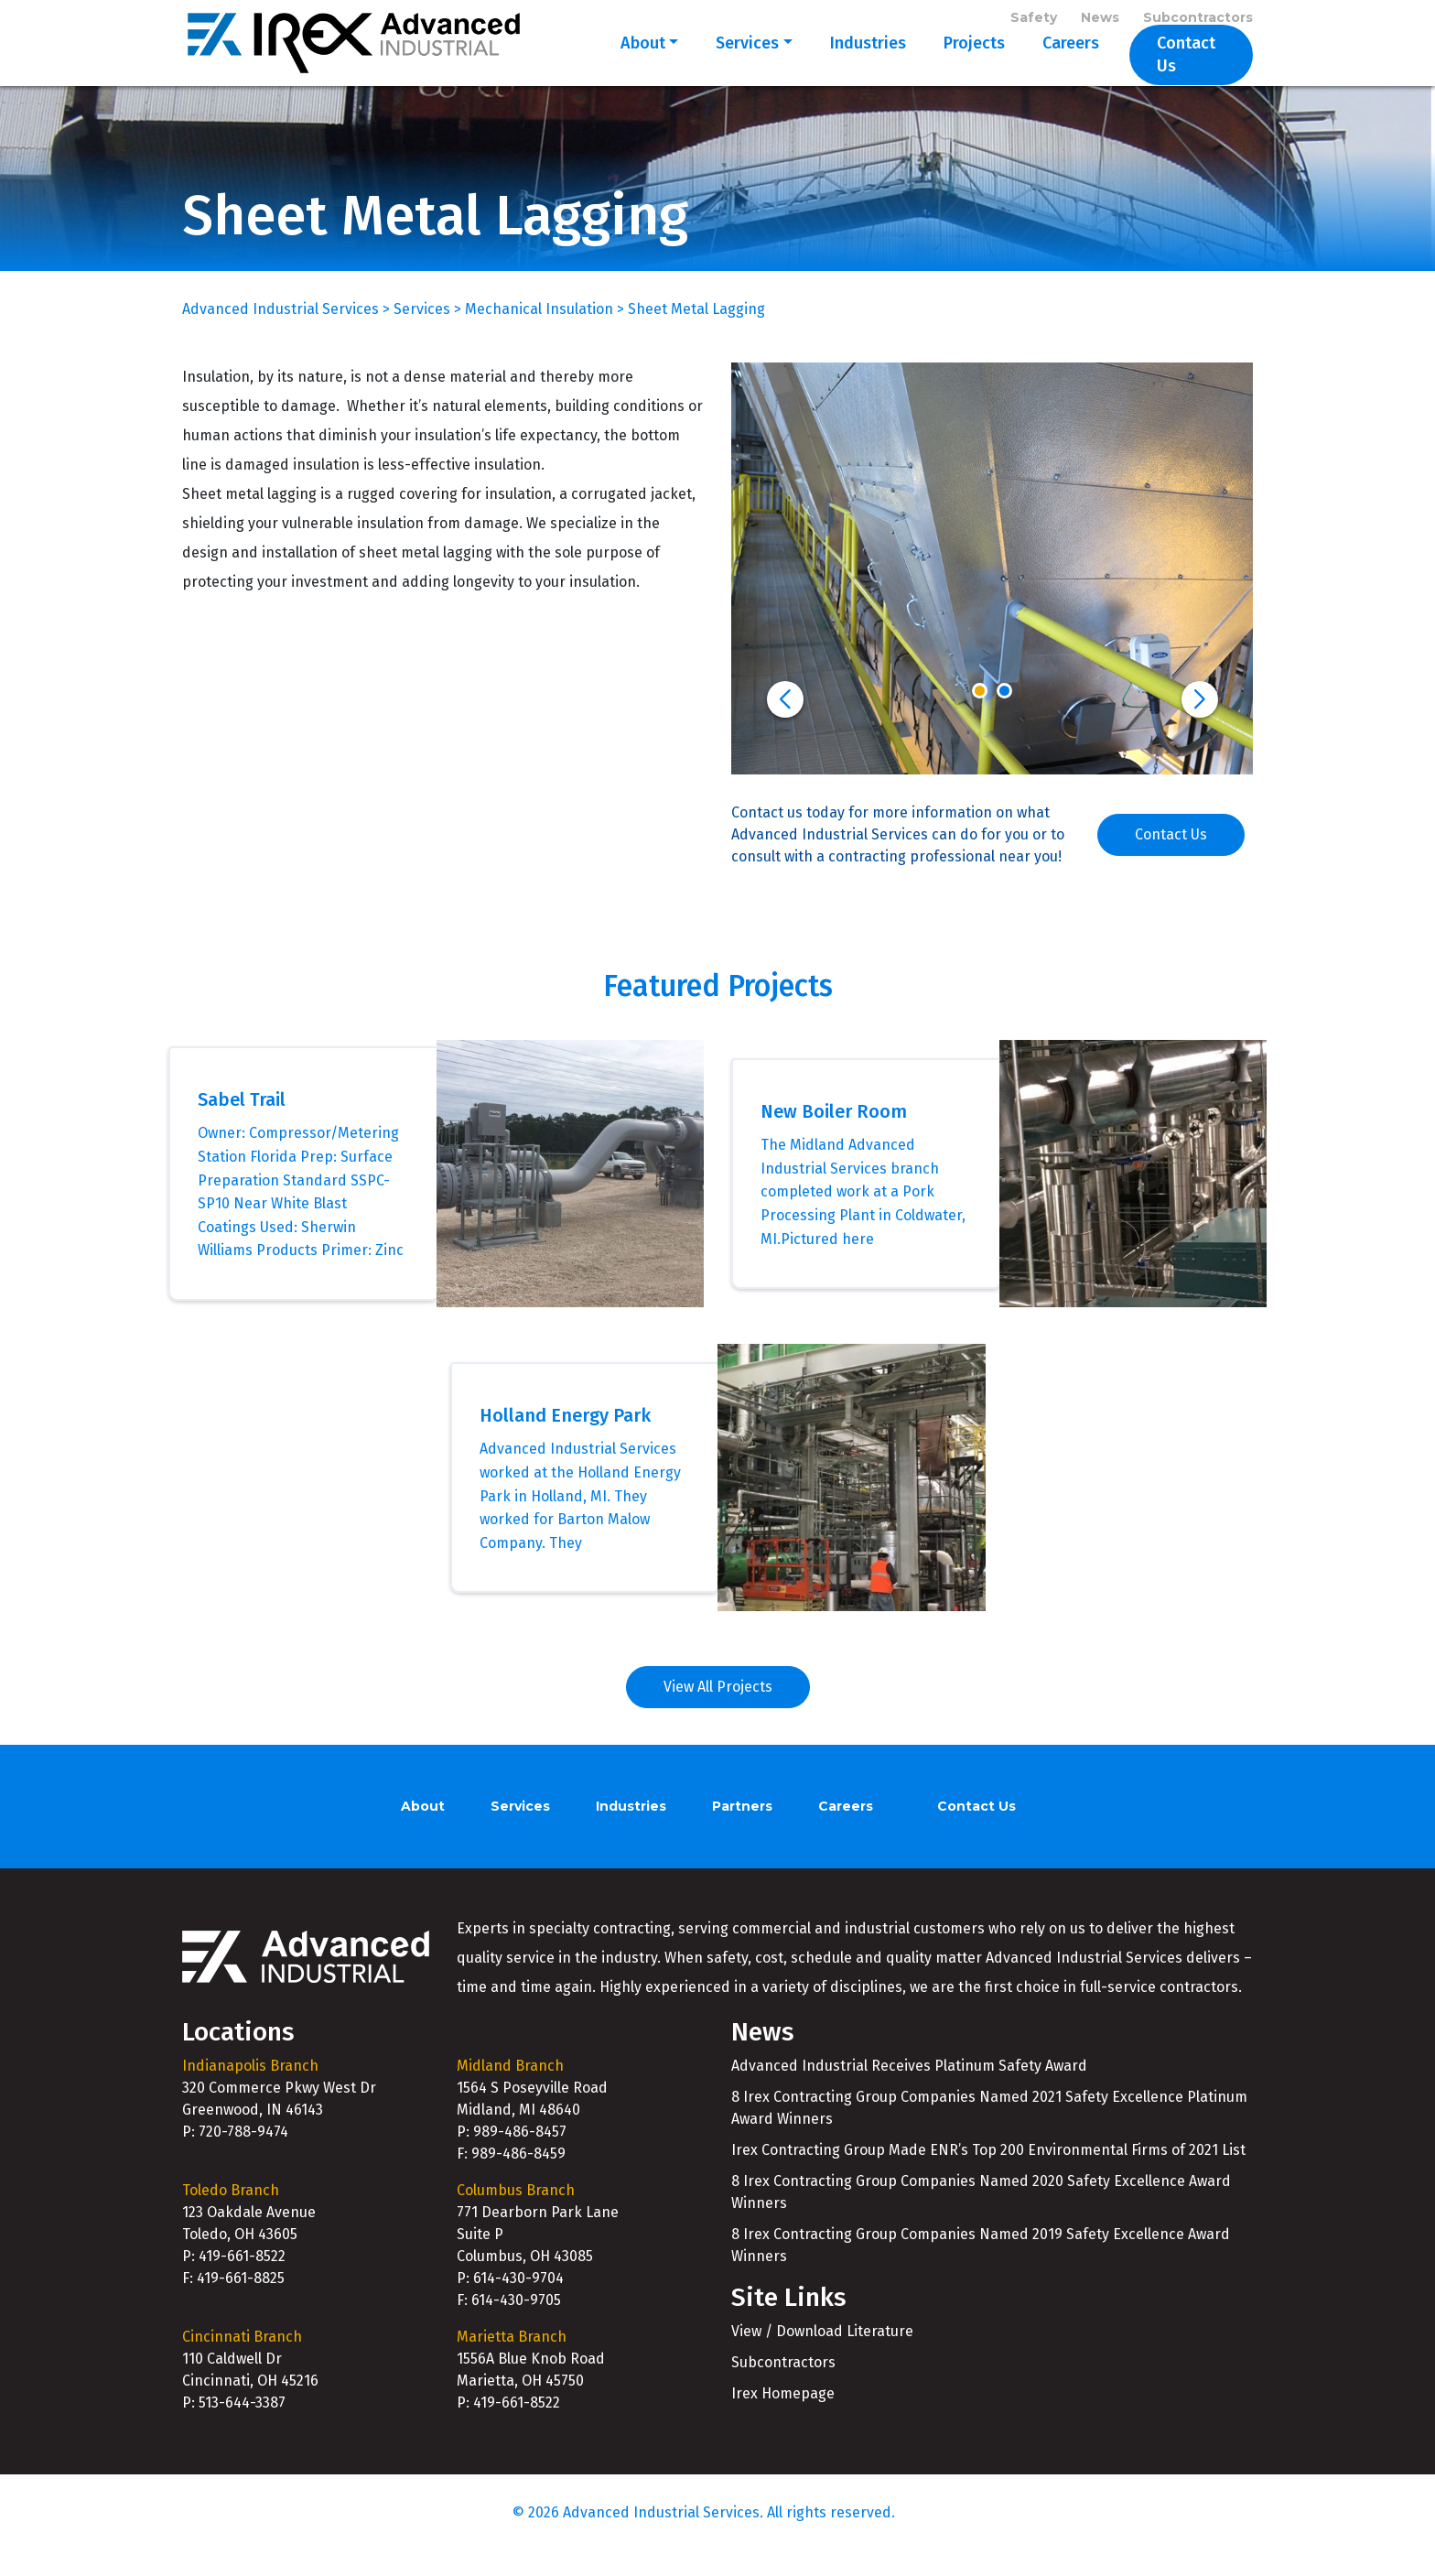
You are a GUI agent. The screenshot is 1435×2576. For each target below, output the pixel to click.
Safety (1033, 20)
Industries (854, 66)
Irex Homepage (783, 2417)
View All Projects (718, 1711)
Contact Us (1184, 66)
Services (733, 66)
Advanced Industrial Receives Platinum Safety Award (909, 2090)
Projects (960, 66)
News (1100, 20)
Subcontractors (1198, 20)
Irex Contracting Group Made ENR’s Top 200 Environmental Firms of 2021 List (988, 2174)
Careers (1057, 66)
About (629, 66)
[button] (785, 723)
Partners (742, 1831)
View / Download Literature (822, 2355)
